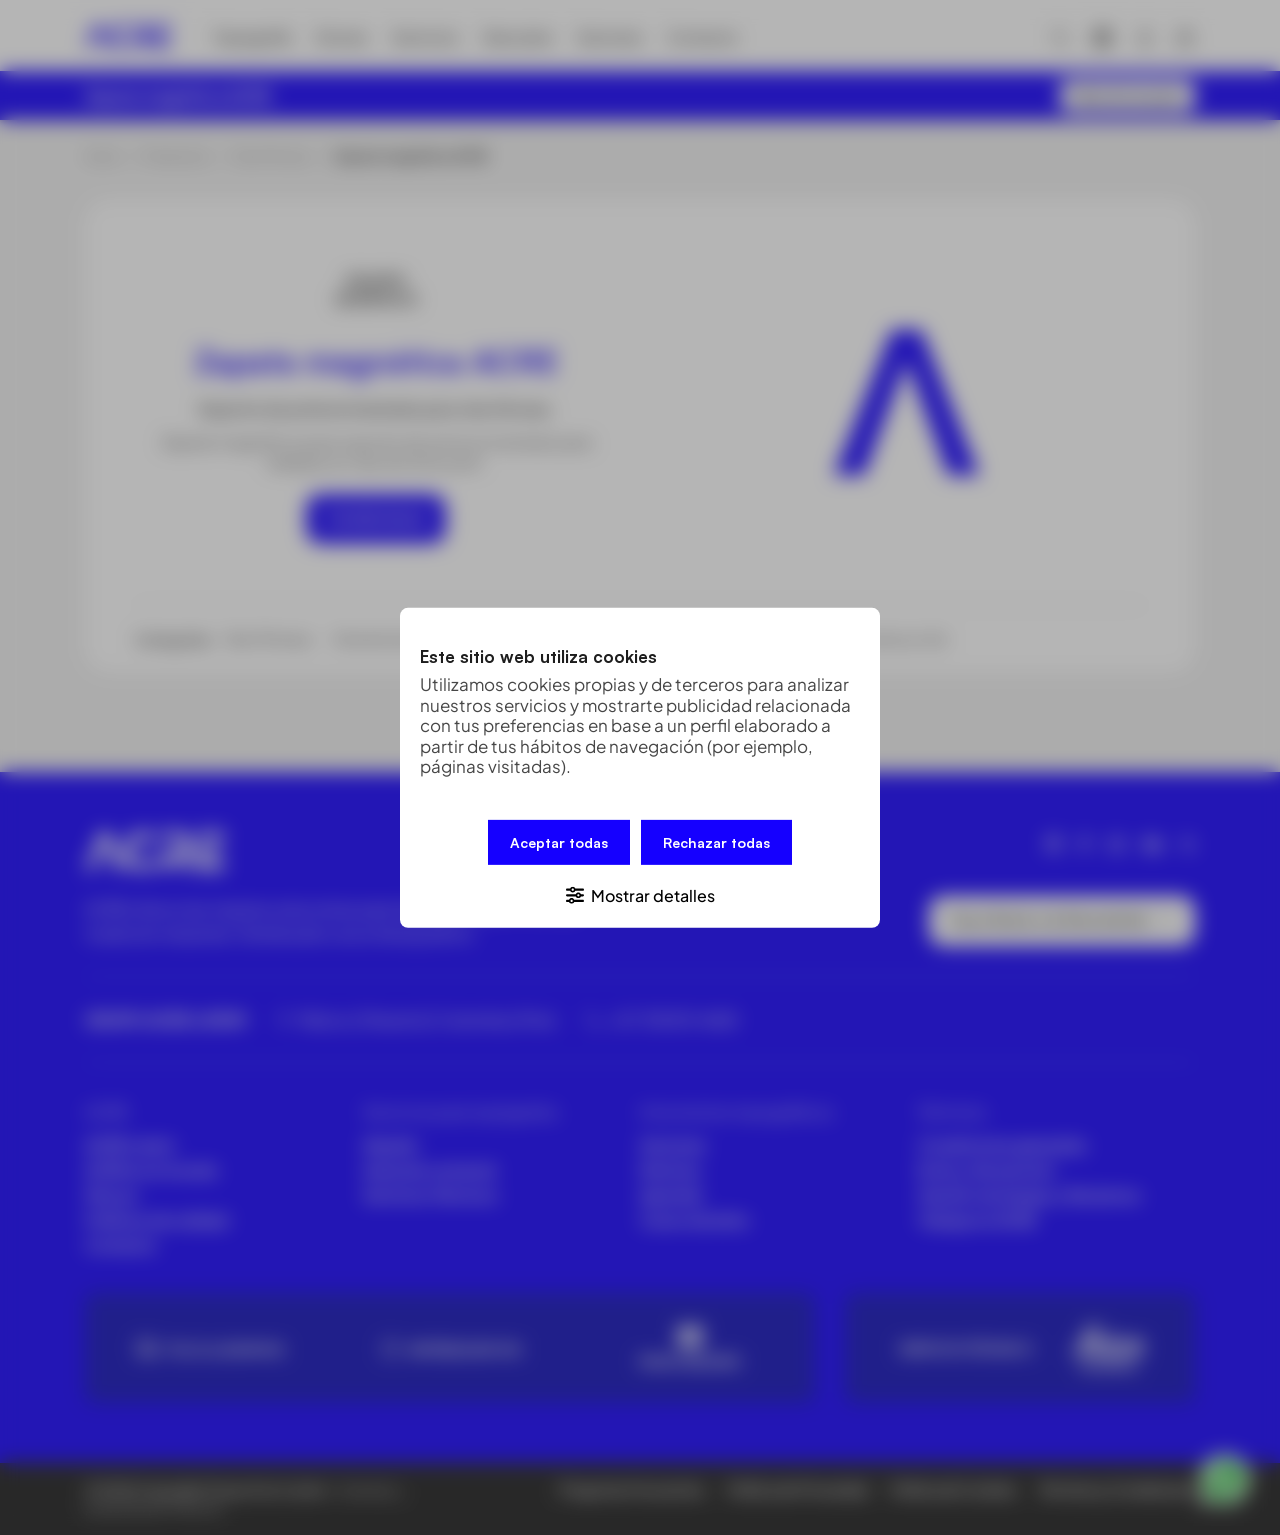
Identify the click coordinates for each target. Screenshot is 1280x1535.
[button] (640, 893)
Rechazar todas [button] (716, 841)
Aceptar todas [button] (559, 841)
